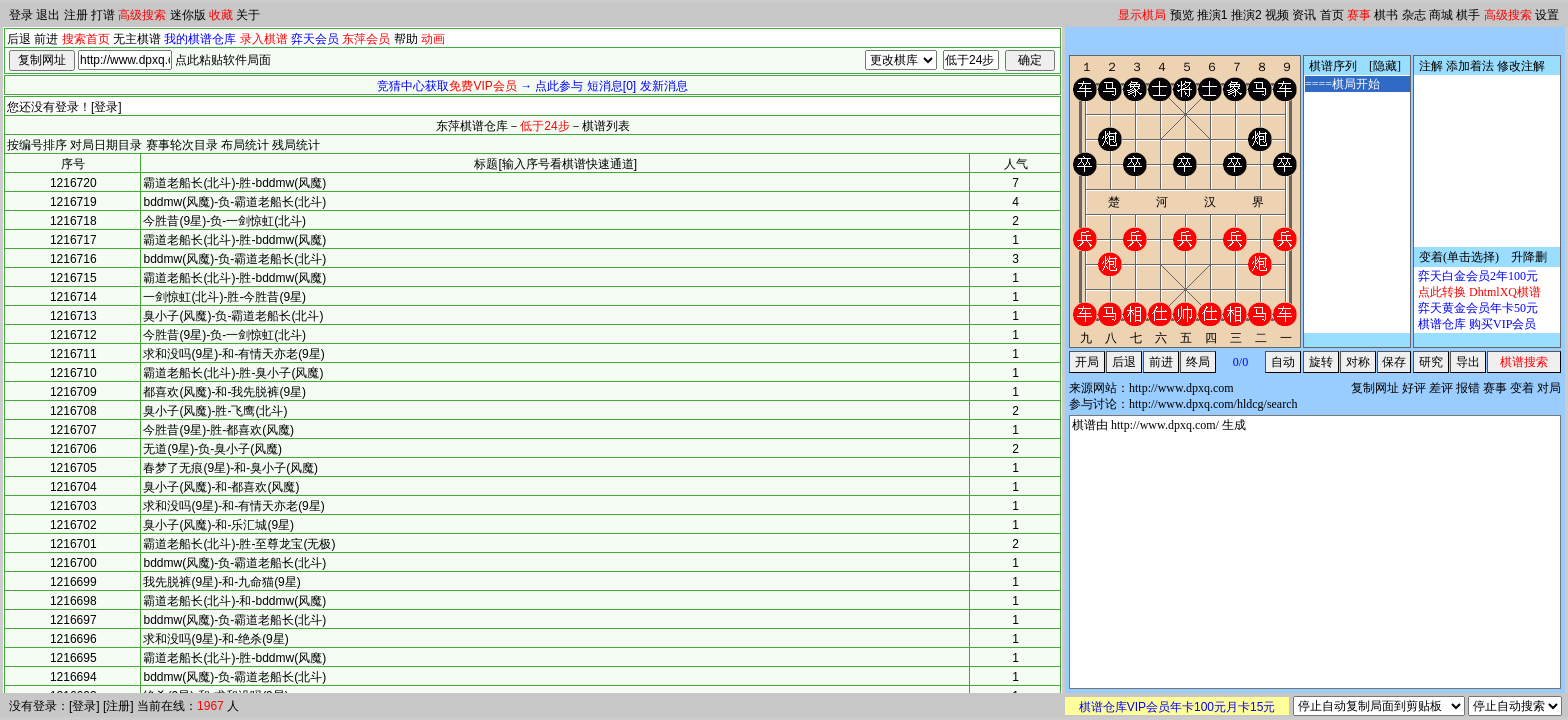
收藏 (221, 15)
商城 (1441, 15)
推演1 (1212, 15)
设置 (1547, 15)
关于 (248, 15)
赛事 (1359, 15)
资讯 (1304, 15)
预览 (1182, 15)
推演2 (1246, 15)
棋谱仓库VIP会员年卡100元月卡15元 (1177, 707)
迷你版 (188, 15)
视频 (1277, 15)
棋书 (1386, 15)
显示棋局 (1142, 15)
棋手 (1468, 15)
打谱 (103, 15)
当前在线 (161, 706)
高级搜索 (142, 15)
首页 (1332, 15)
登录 (21, 15)
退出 (48, 15)
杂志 (1414, 15)
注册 (76, 15)
